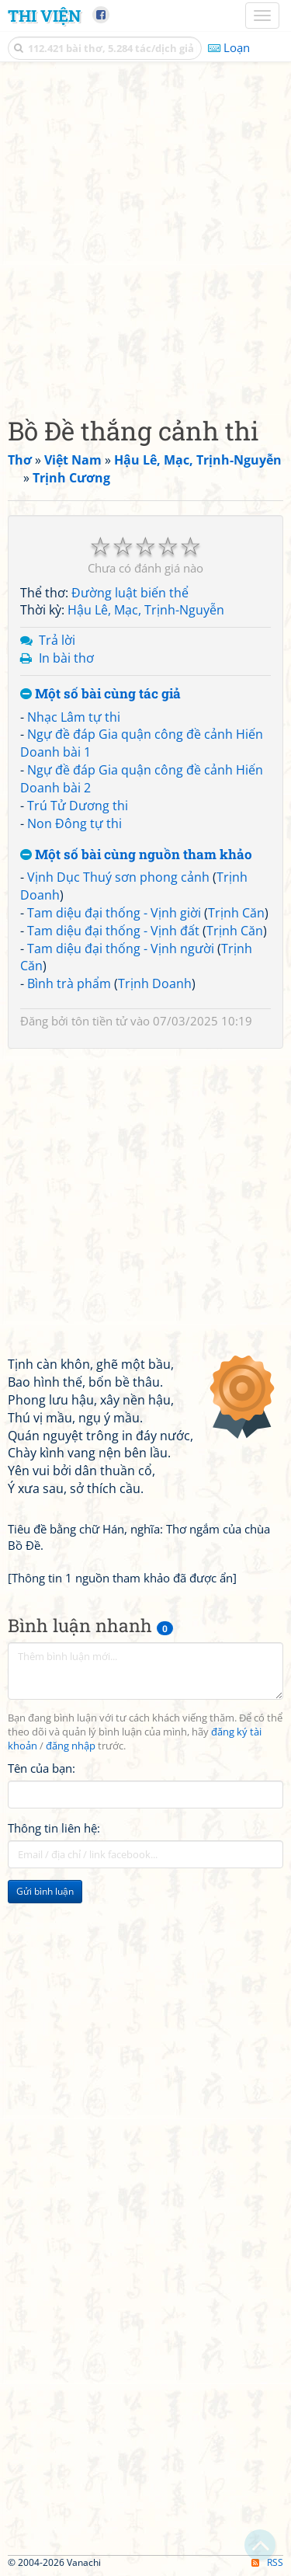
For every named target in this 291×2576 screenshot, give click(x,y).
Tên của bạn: (41, 1768)
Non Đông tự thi (74, 823)
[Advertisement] (145, 235)
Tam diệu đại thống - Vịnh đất (113, 930)
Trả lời (57, 640)
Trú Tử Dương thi (77, 805)
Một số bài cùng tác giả (100, 694)
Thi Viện (44, 15)
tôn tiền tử (99, 1021)
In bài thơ (66, 658)
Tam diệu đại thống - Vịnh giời (114, 912)
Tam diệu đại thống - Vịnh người (120, 948)
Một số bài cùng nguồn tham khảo (136, 855)
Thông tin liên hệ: (54, 1828)
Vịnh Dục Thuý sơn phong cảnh (118, 877)
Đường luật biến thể (130, 592)
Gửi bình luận (45, 1891)
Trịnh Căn (236, 912)
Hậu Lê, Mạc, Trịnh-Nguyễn (146, 609)
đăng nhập (70, 1746)
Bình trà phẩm (69, 983)
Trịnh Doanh (155, 983)
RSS (267, 2562)
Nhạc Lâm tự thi (73, 717)
